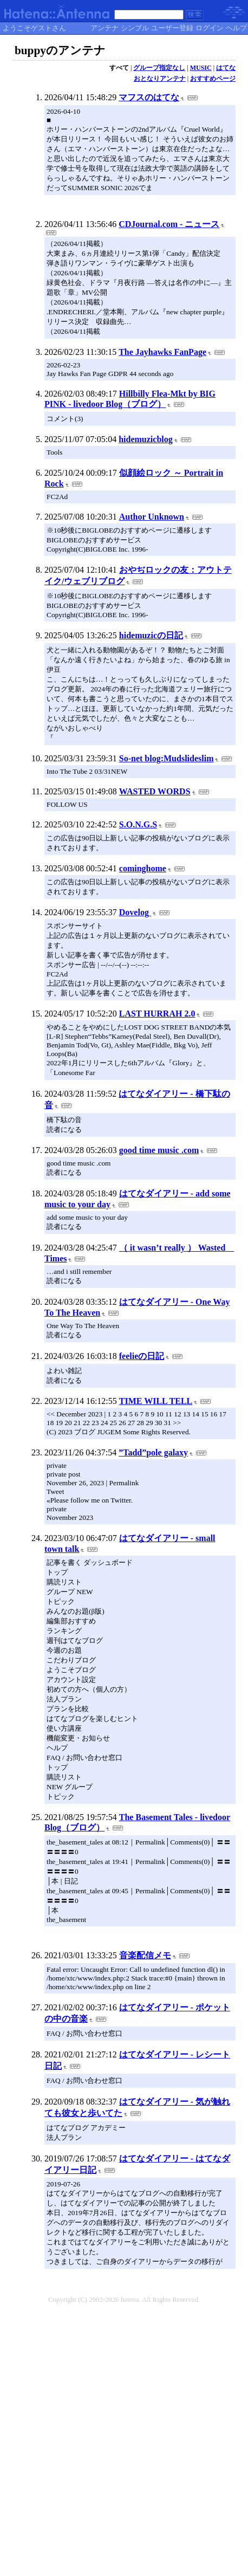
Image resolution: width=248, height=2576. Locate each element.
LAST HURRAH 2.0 (157, 1013)
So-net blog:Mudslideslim (166, 758)
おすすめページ (213, 78)
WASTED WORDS (155, 791)
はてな (226, 68)
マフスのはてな (149, 97)
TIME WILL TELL (155, 1401)
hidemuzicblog (146, 439)
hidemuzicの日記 (151, 635)
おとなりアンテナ (160, 78)
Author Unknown (151, 516)
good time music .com (159, 1150)
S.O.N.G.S (138, 824)
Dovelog (135, 912)
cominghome (142, 868)
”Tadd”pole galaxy (153, 1452)
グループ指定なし (159, 68)
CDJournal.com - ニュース (169, 224)
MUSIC (201, 68)
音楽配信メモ (145, 1955)
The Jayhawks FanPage (162, 352)
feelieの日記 (142, 1356)
